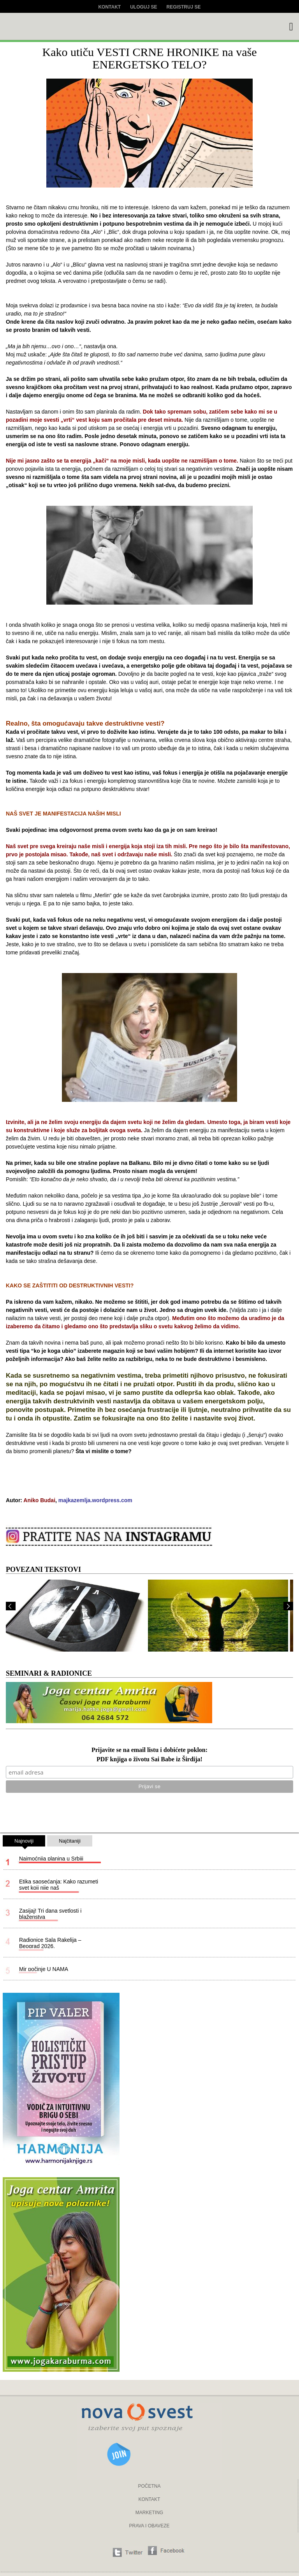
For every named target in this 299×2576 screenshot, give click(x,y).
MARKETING (149, 2512)
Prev (11, 1606)
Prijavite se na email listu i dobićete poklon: (149, 1750)
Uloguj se (143, 7)
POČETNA (149, 2486)
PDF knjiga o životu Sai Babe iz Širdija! (149, 1759)
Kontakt (109, 7)
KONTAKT (149, 2499)
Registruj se (184, 7)
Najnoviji (23, 1842)
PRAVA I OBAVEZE (149, 2526)
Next (288, 1606)
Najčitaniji (70, 1841)
